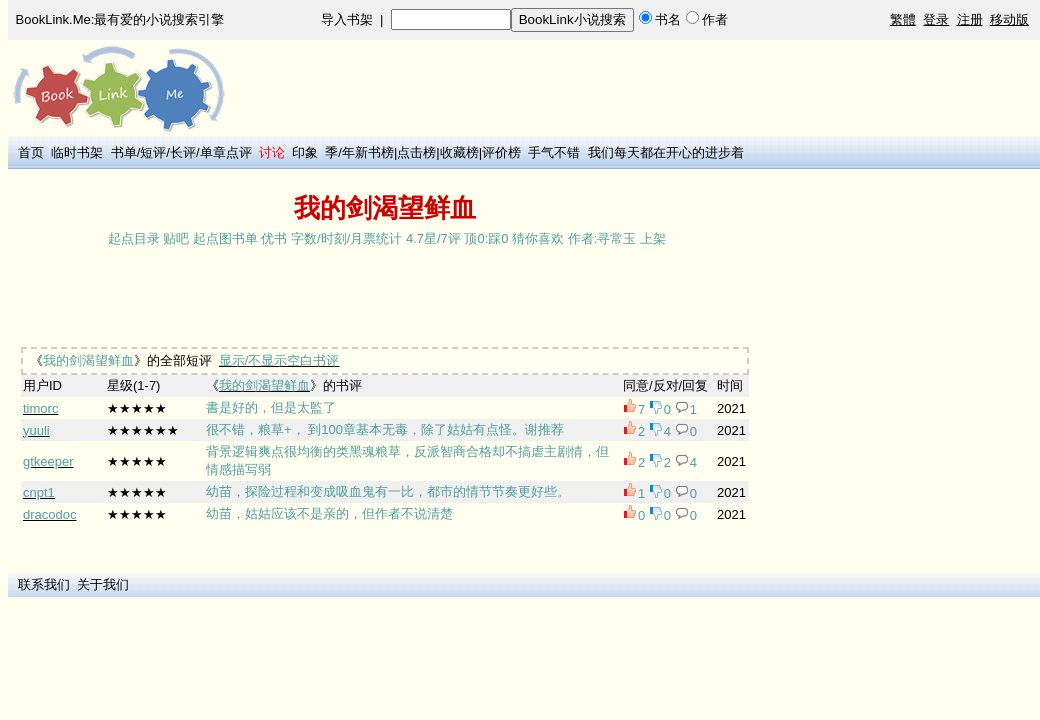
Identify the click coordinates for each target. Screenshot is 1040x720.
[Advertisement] (378, 299)
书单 (124, 152)
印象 (305, 152)
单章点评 (226, 152)
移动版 (1009, 19)
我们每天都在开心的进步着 (666, 152)
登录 (936, 19)
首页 (31, 152)
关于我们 (103, 584)
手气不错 (554, 152)
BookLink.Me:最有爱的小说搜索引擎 (120, 19)
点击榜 (416, 152)
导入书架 (347, 19)
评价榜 (501, 152)
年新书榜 (368, 152)
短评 (153, 152)
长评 (183, 152)
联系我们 (44, 584)
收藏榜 (459, 152)
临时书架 (77, 152)
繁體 (903, 19)
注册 (970, 19)
